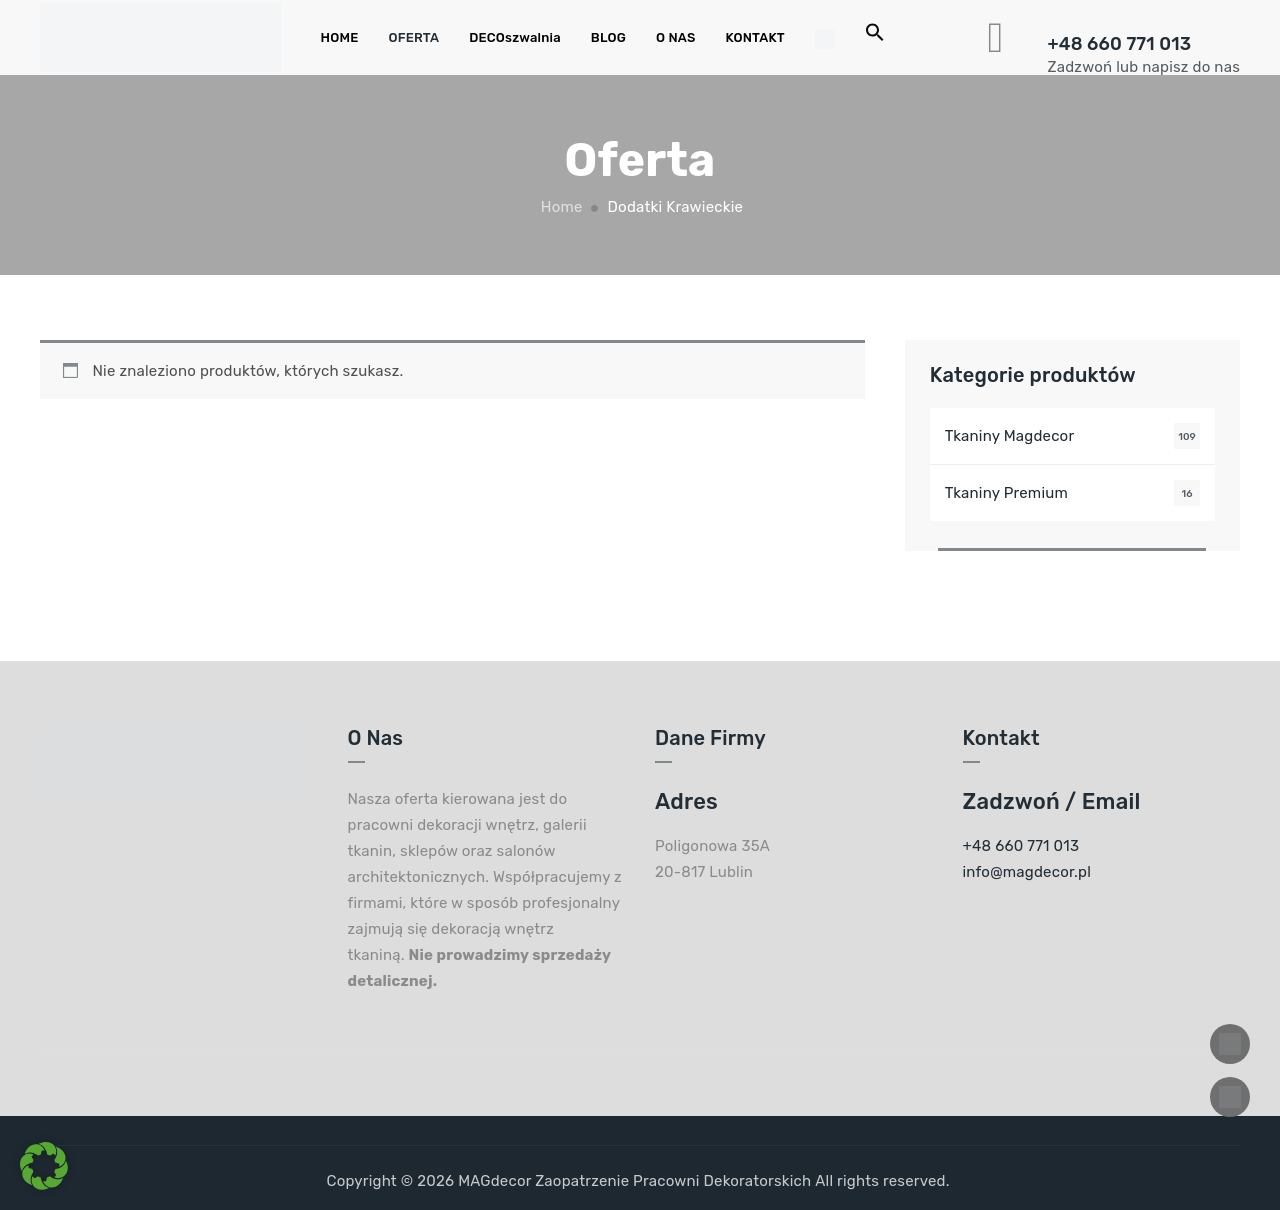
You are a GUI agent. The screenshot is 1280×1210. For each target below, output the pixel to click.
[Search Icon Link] (875, 37)
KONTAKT (755, 37)
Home (560, 207)
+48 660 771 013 (1120, 44)
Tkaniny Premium (1006, 493)
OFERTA (413, 37)
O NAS (675, 37)
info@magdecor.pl (1027, 872)
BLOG (608, 37)
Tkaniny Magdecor (1010, 436)
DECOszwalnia (515, 37)
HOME (340, 37)
